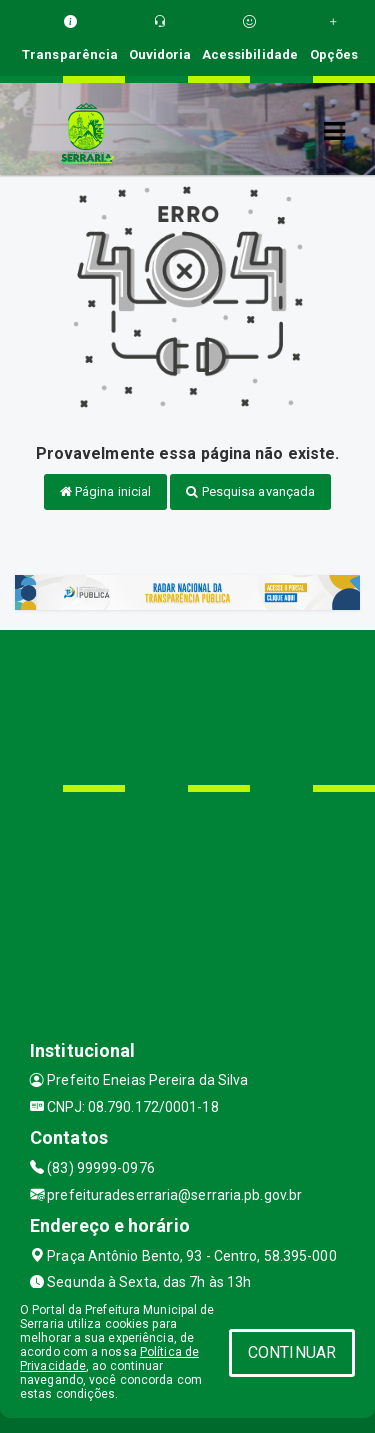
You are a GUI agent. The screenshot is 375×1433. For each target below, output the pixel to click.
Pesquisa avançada (250, 491)
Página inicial (106, 491)
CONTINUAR (292, 1352)
